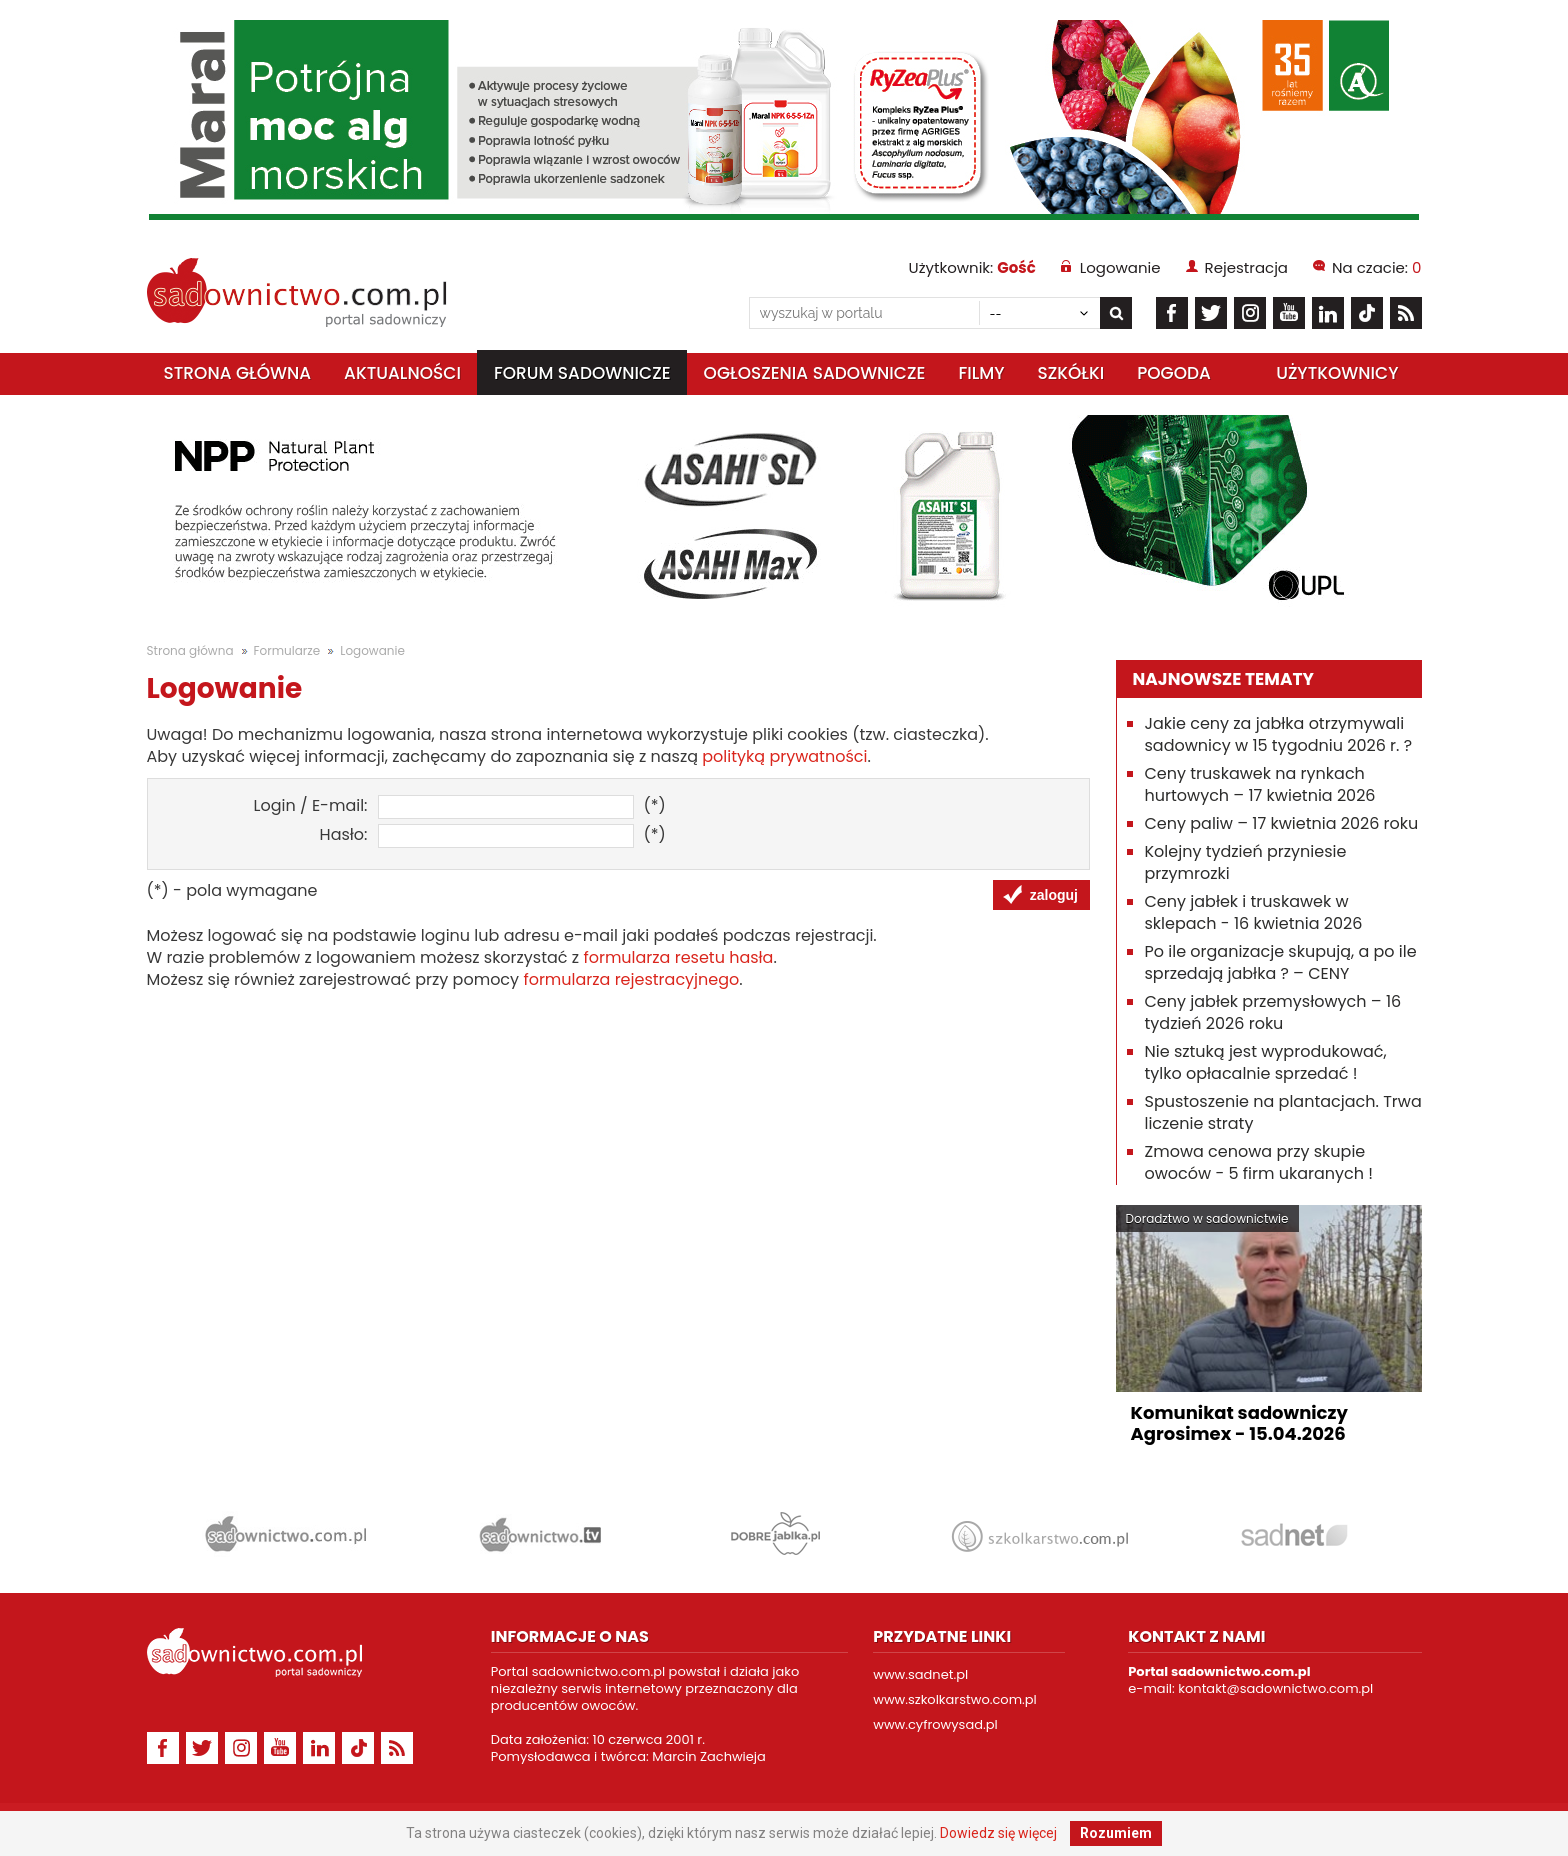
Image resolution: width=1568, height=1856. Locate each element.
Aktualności (402, 373)
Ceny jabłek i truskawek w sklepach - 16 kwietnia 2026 (1254, 912)
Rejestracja (1246, 267)
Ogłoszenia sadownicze (815, 373)
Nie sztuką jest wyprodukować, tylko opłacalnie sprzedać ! (1266, 1062)
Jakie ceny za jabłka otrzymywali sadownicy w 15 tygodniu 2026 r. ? (1279, 734)
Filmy (981, 373)
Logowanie (1120, 267)
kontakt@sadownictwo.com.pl (1275, 1688)
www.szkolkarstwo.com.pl (955, 1699)
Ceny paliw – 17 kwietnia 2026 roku (1282, 823)
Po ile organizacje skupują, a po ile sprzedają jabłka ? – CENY (1281, 962)
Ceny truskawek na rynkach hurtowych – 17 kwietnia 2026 (1260, 784)
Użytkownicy (1337, 373)
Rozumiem (1116, 1833)
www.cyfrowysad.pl (935, 1724)
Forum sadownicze (582, 373)
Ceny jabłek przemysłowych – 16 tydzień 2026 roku (1273, 1012)
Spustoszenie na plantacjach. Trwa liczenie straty (1283, 1112)
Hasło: (344, 835)
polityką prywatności (784, 756)
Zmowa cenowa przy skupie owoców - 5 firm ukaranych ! (1259, 1162)
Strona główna (238, 373)
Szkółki (1070, 373)
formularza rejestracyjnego (631, 979)
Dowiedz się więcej (998, 1833)
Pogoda (1174, 373)
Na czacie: (1376, 267)
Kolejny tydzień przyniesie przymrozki (1246, 862)
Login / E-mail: (311, 806)
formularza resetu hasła (678, 957)
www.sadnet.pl (920, 1674)
